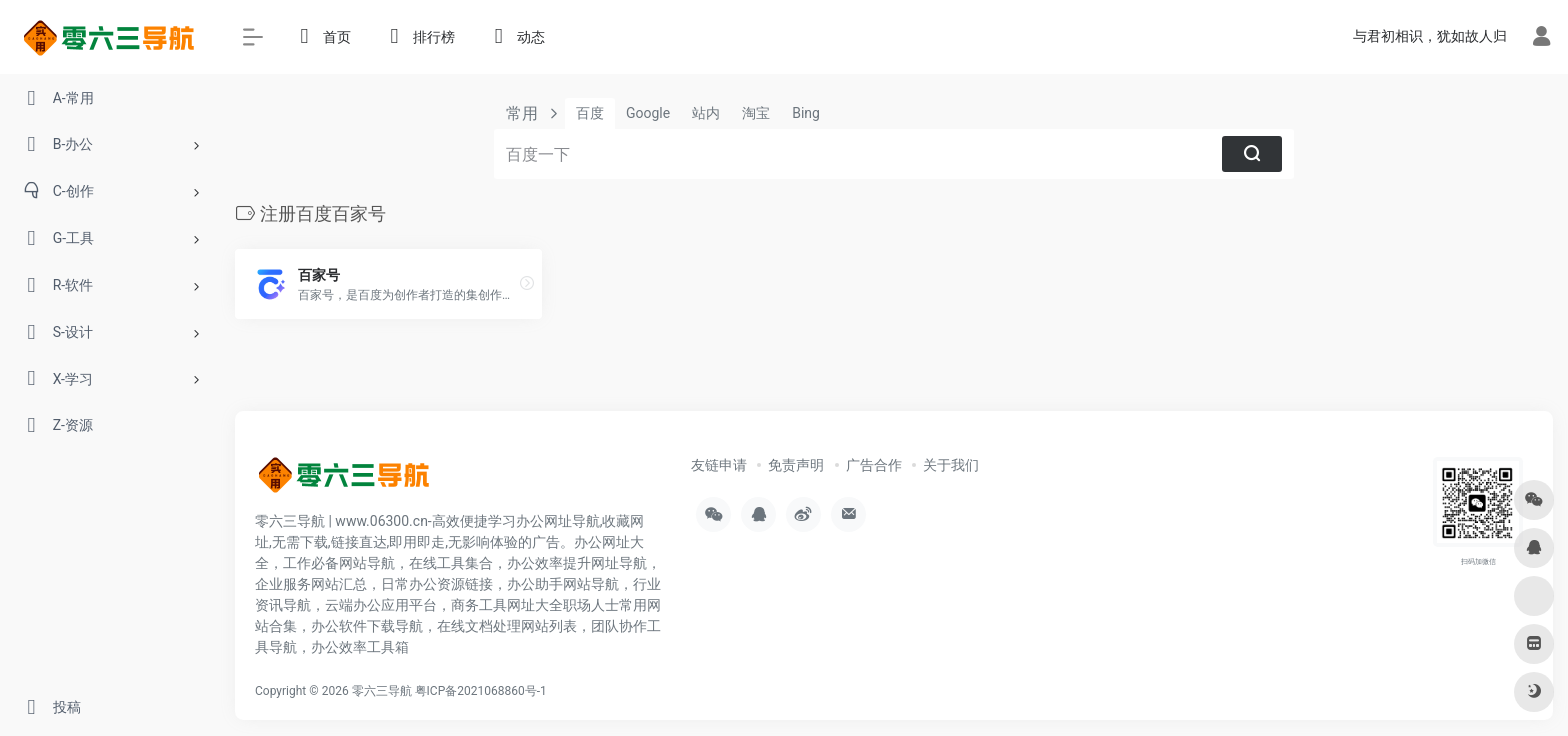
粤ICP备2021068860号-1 (481, 691)
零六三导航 (382, 691)
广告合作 (874, 465)
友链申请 (719, 465)
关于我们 (951, 465)
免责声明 (796, 465)
